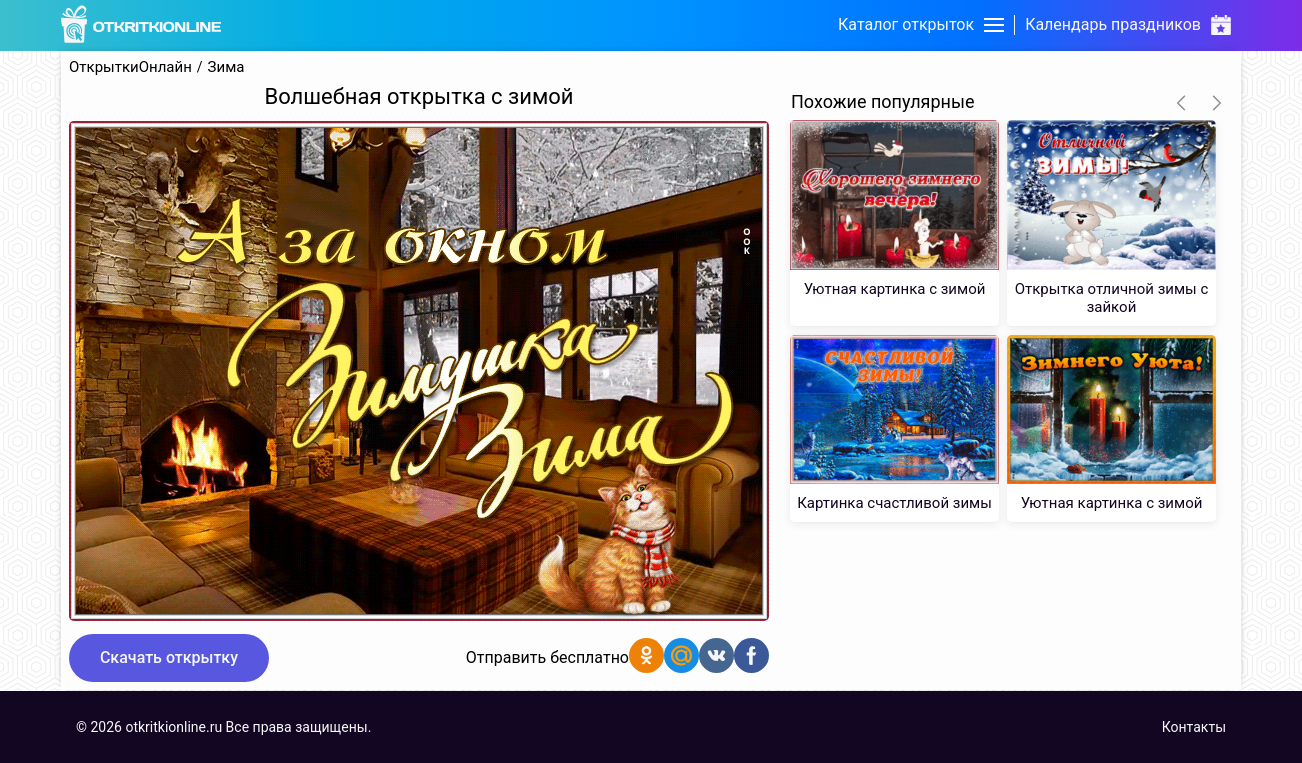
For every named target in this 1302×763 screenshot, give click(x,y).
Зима (226, 67)
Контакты (1194, 727)
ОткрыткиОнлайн (130, 67)
